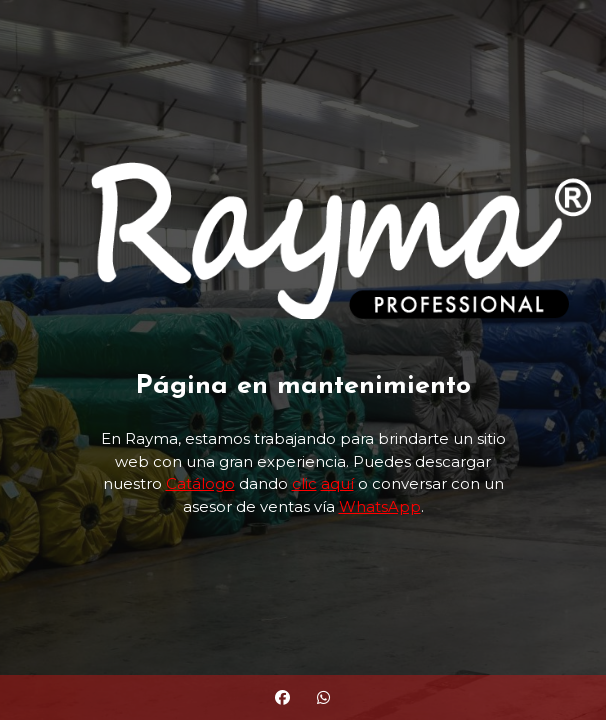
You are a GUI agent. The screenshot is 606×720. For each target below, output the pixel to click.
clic (304, 483)
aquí (337, 483)
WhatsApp (380, 506)
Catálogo (200, 483)
